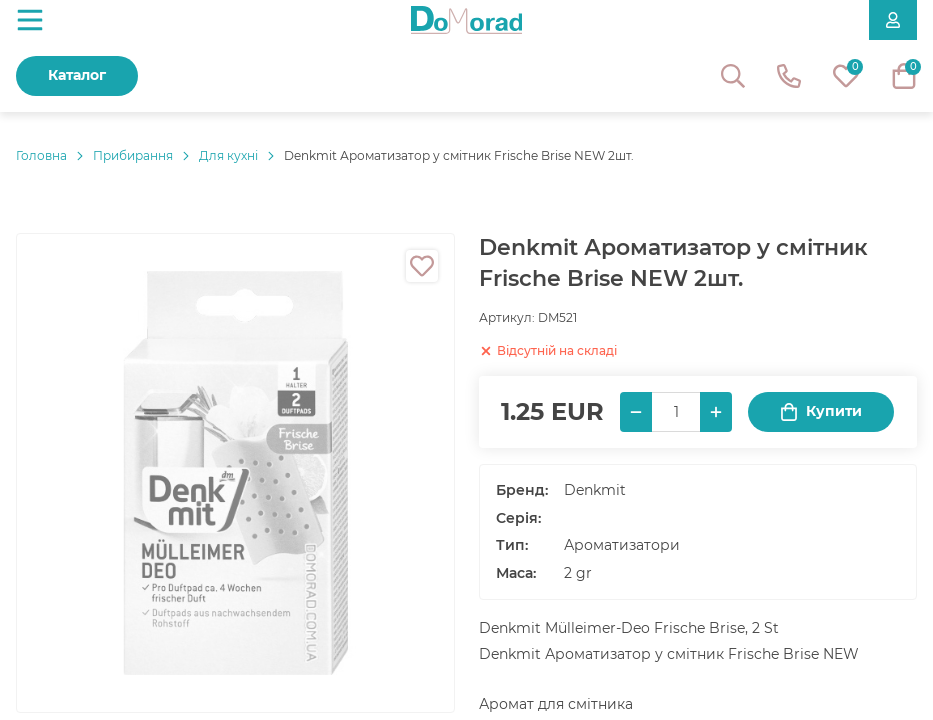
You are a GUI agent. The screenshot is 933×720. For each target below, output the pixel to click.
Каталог (77, 75)
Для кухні (228, 155)
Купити (821, 411)
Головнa (41, 155)
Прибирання (133, 155)
